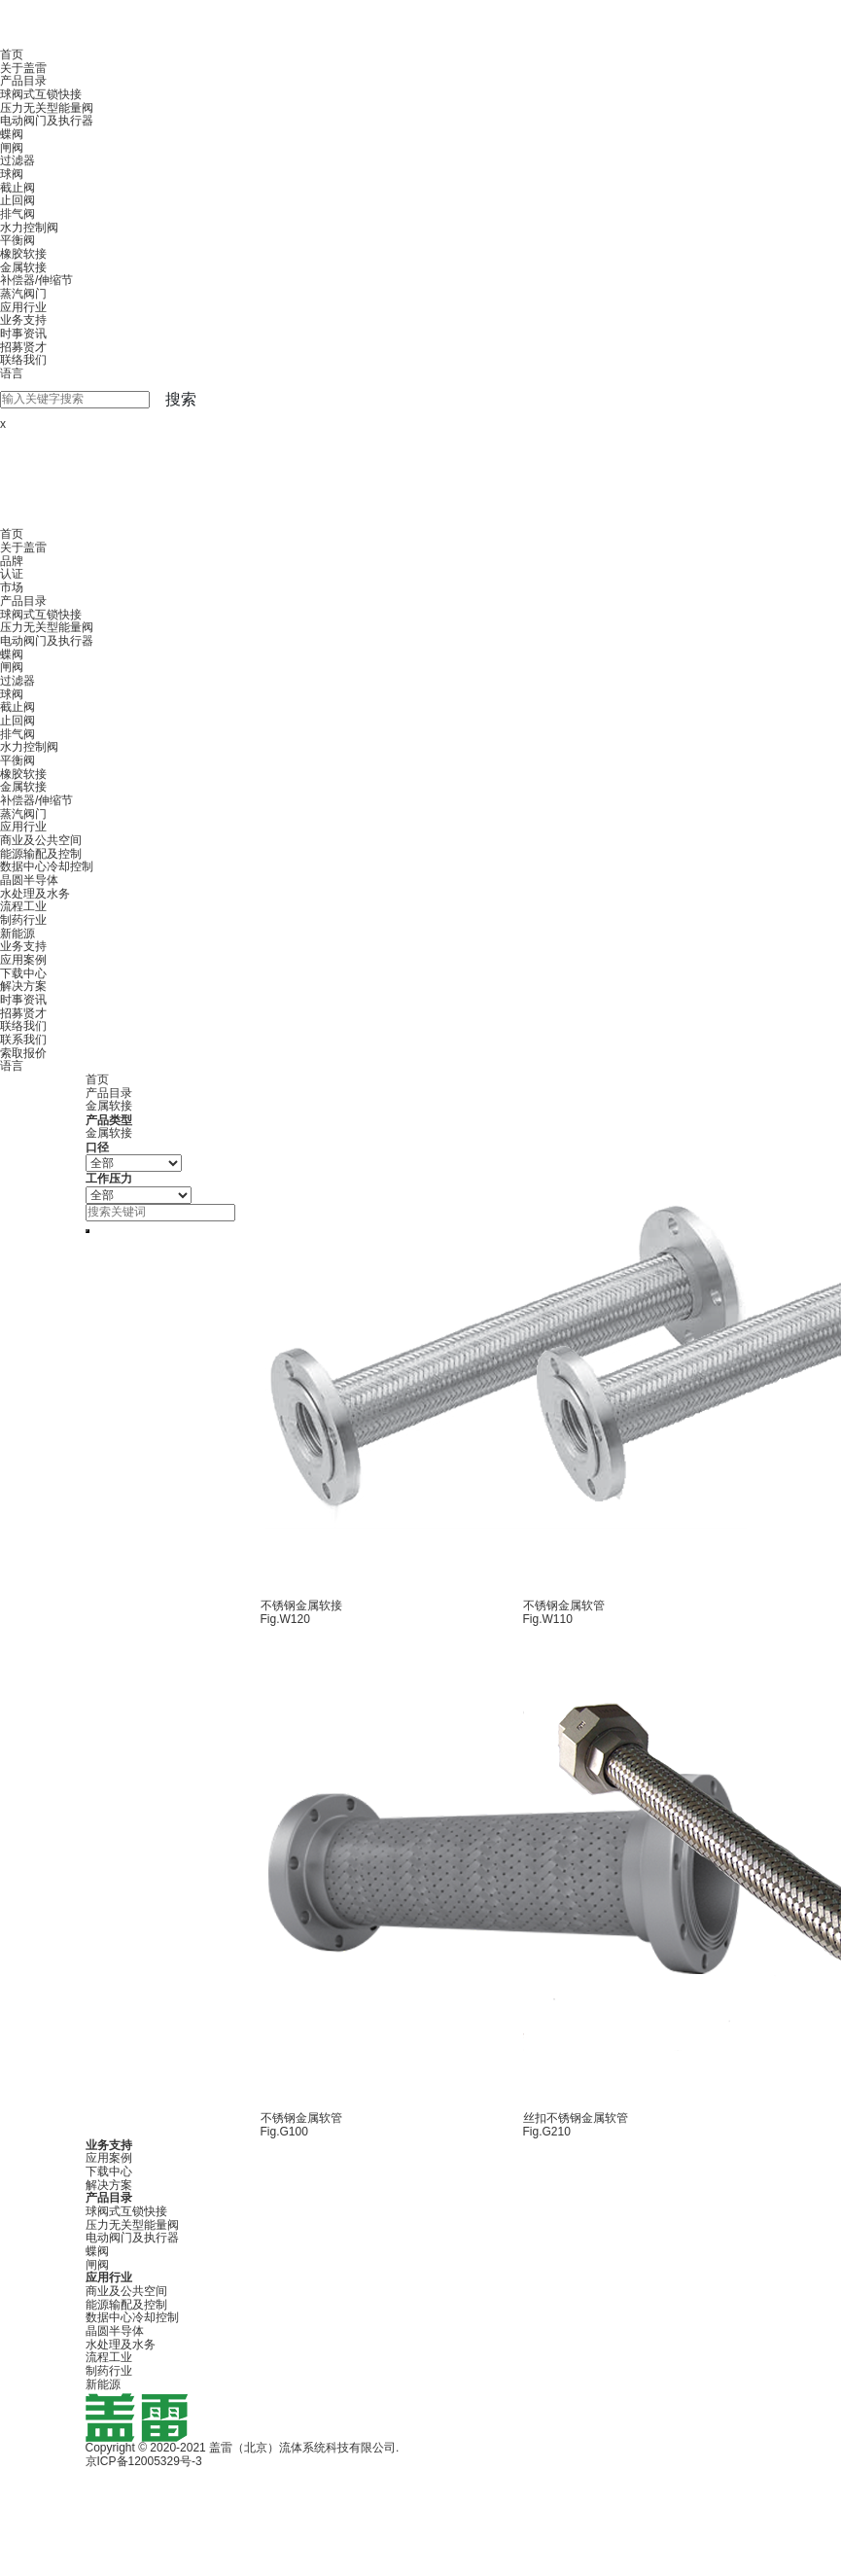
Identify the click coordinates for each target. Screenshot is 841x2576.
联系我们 (23, 1039)
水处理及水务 (35, 893)
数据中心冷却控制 (46, 866)
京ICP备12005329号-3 (144, 2461)
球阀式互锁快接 (41, 94)
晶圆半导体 (29, 880)
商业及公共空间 (41, 840)
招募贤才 (23, 347)
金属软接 (23, 267)
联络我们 (23, 360)
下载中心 (23, 973)
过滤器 (17, 160)
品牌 (11, 561)
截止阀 (17, 187)
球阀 (11, 174)
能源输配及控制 (41, 854)
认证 (11, 574)
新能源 (17, 933)
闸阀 (11, 148)
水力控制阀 (29, 227)
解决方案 (23, 986)
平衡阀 (17, 240)
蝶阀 (11, 134)
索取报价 (23, 1053)
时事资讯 (23, 333)
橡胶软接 (23, 254)
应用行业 (23, 307)
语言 (11, 373)
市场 (11, 587)
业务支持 (23, 320)
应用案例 (23, 960)
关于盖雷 (23, 68)
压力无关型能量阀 (46, 108)
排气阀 (17, 214)
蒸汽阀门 (23, 293)
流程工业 (23, 906)
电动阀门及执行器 (46, 120)
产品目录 (23, 81)
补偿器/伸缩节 (36, 280)
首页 (11, 54)
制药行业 (23, 920)
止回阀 (17, 200)
